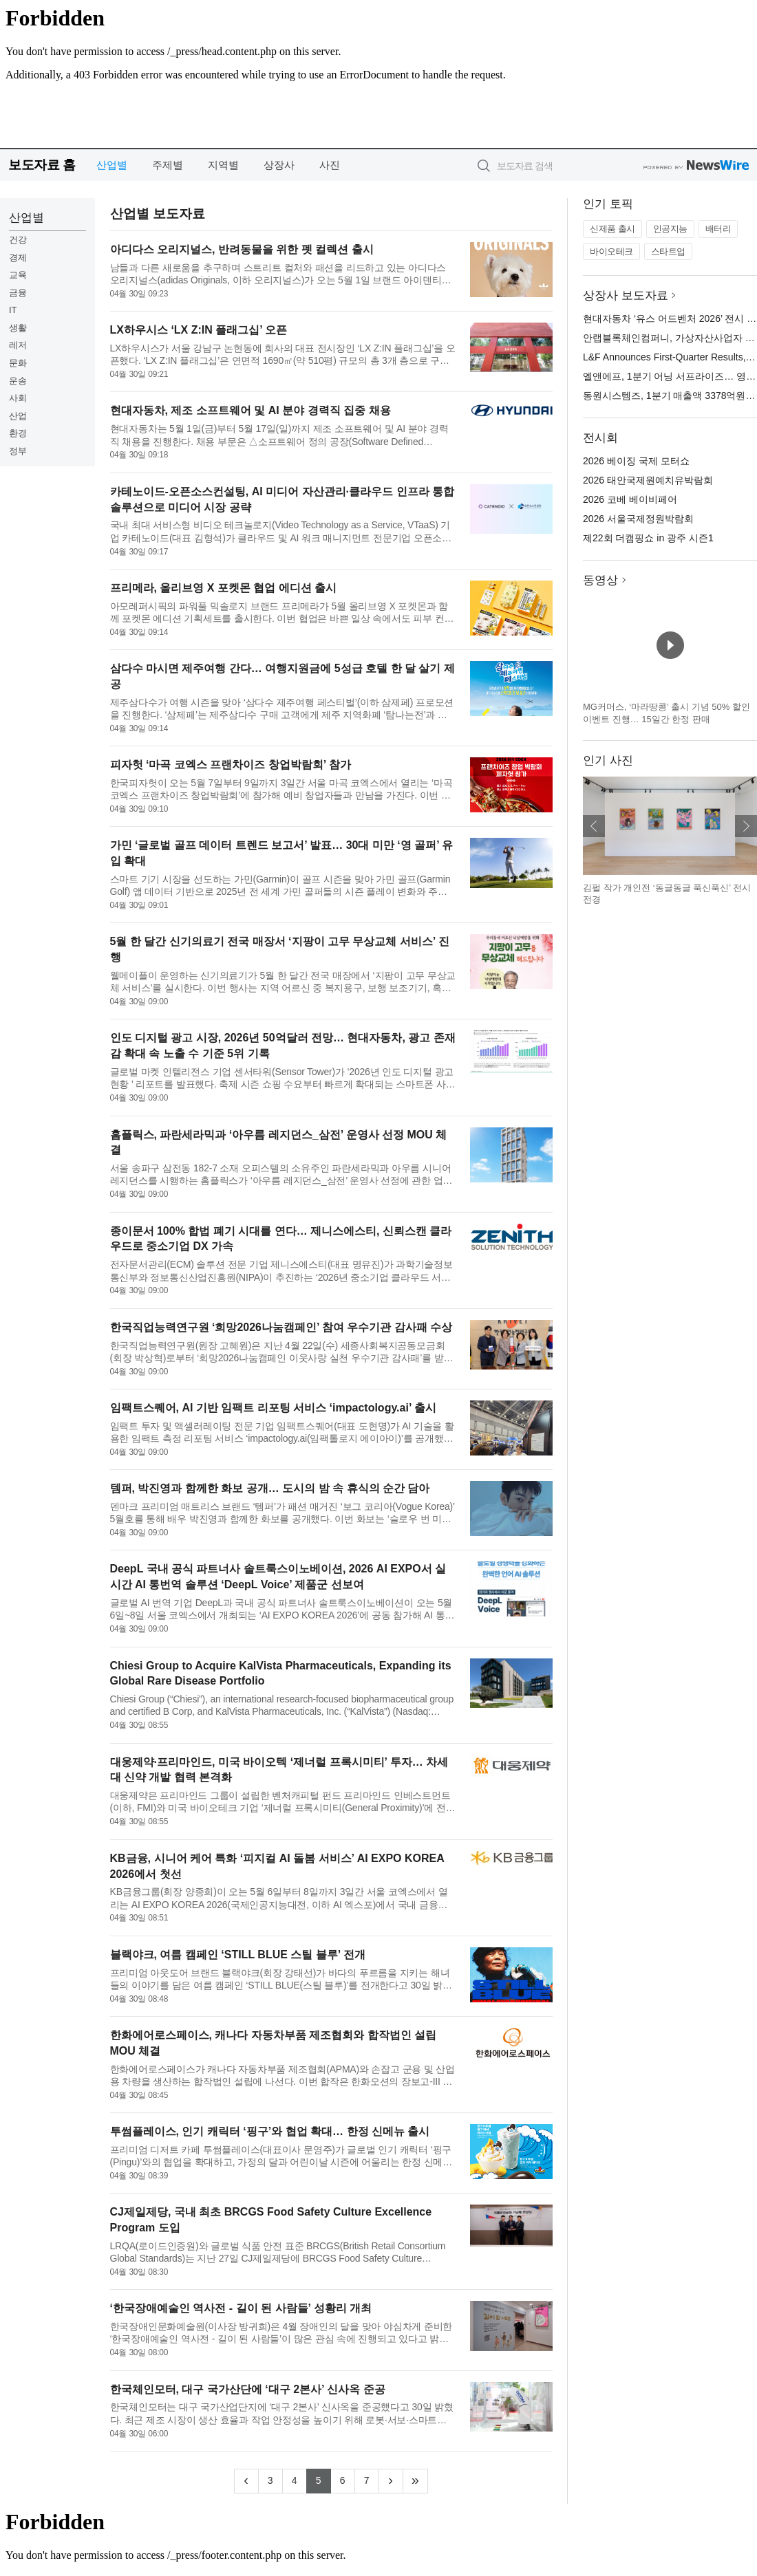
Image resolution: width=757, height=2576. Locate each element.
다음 (746, 826)
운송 (18, 381)
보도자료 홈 (41, 165)
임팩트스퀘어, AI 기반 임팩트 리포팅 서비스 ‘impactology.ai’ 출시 (273, 1408)
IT (13, 310)
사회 (18, 398)
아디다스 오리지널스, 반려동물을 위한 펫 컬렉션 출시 (242, 249)
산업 (18, 416)
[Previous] (246, 2481)
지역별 (223, 165)
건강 (18, 240)
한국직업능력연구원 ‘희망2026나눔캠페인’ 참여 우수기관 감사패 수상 (281, 1327)
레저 (18, 345)
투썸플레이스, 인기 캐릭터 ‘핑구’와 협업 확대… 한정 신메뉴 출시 (270, 2131)
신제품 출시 (612, 229)
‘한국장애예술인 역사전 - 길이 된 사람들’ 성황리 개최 (241, 2308)
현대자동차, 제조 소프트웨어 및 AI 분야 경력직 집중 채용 (250, 410)
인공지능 (670, 229)
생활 (18, 328)
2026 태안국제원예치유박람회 (648, 480)
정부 (18, 451)
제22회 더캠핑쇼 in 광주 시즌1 (648, 537)
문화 (18, 363)
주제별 (167, 165)
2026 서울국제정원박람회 (638, 518)
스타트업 (668, 251)
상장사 (279, 165)
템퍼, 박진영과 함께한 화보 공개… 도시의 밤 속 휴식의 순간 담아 (270, 1488)
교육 (18, 275)
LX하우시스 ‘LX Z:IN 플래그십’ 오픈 (199, 330)
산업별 (111, 165)
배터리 (718, 229)
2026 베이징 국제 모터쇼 (636, 460)
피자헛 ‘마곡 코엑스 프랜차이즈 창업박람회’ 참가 (230, 764)
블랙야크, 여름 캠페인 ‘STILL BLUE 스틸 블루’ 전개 (237, 1954)
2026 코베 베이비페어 (630, 499)
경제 (18, 257)
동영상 (600, 580)
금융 (18, 293)
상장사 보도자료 (625, 295)
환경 (18, 433)
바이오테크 (611, 251)
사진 (329, 165)
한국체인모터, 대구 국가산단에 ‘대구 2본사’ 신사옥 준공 (247, 2389)
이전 (594, 826)
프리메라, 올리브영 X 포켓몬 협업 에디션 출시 (223, 588)
